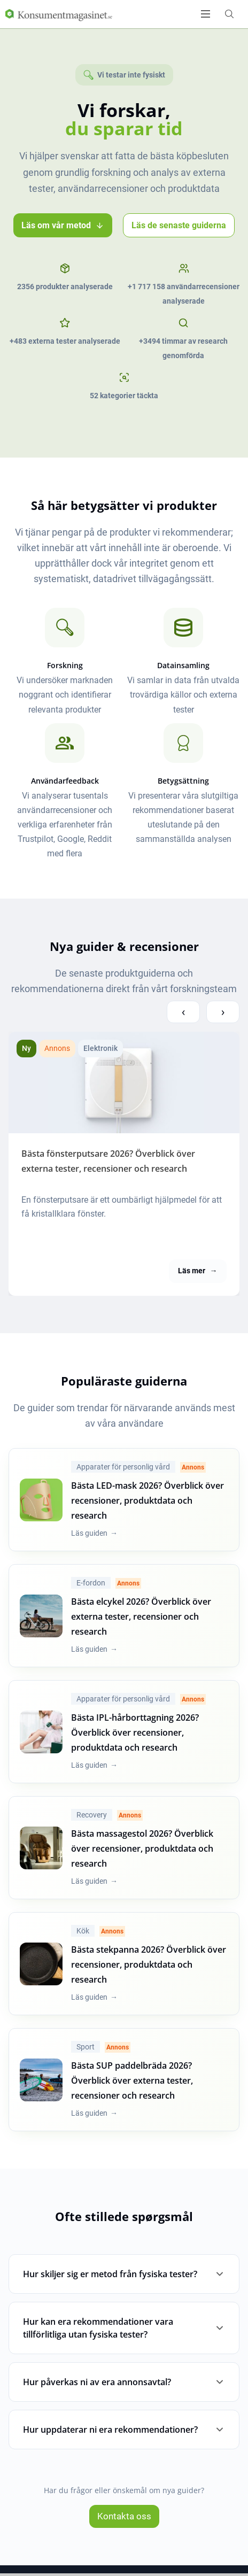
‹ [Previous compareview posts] (183, 1011)
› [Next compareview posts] (222, 1011)
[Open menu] (205, 14)
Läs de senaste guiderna (178, 225)
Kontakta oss (124, 2516)
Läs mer (197, 1271)
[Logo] (58, 14)
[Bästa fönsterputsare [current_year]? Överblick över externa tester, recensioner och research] (124, 1082)
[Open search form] (229, 13)
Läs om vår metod (62, 225)
